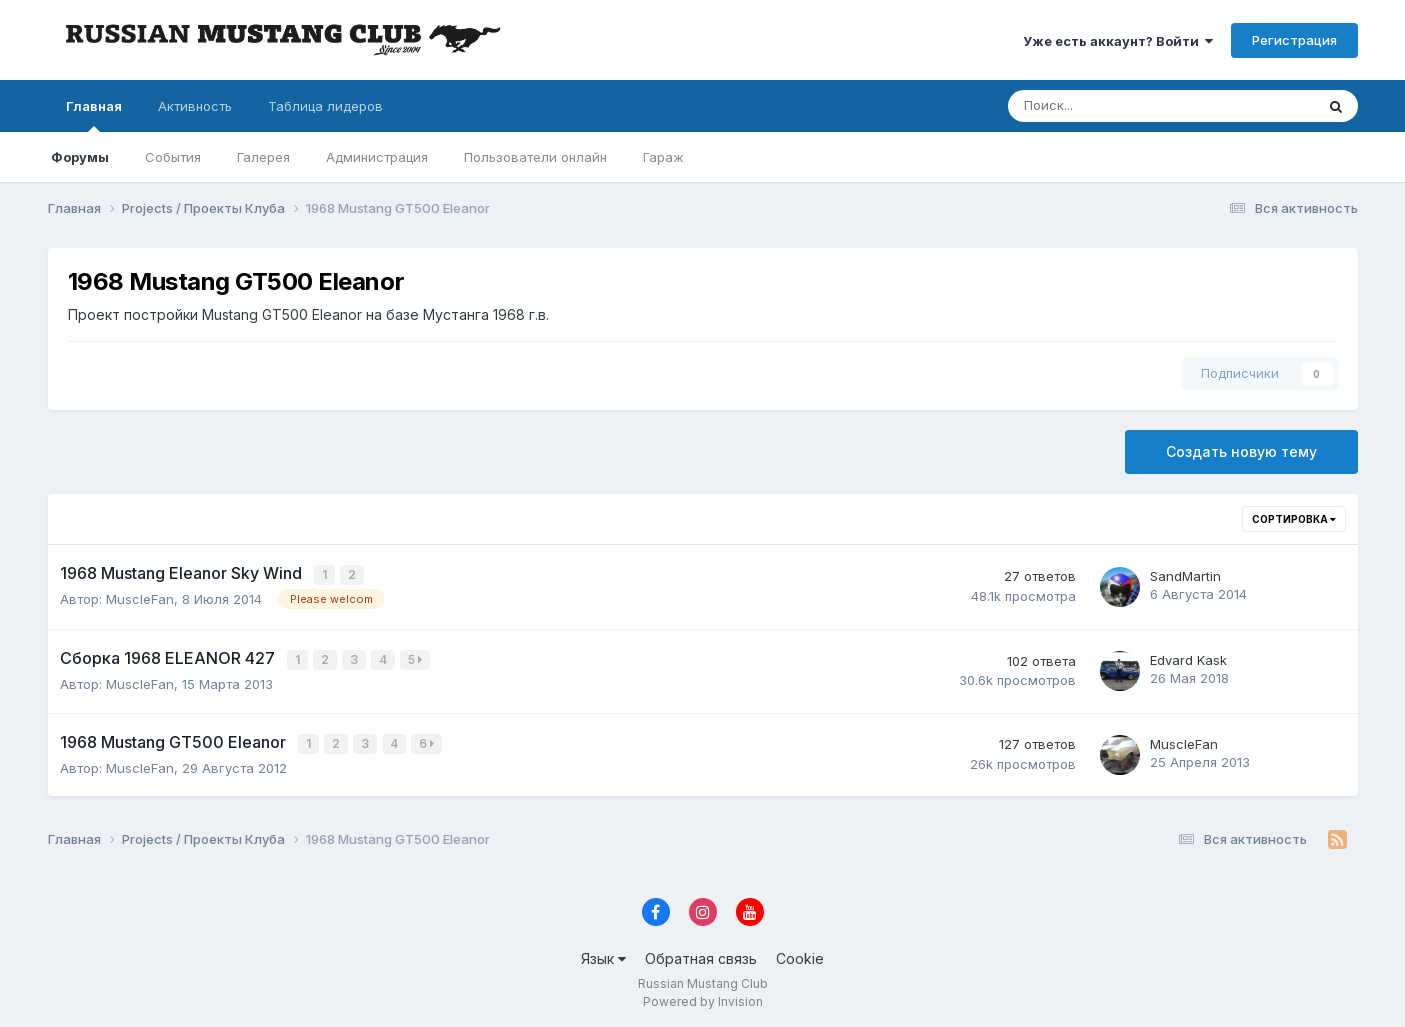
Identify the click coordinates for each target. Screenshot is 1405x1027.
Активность (195, 106)
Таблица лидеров (325, 106)
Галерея (263, 157)
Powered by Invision (703, 997)
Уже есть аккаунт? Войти (1118, 41)
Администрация (377, 157)
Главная (94, 115)
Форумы (80, 157)
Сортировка (1294, 519)
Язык (603, 954)
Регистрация (1294, 40)
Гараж (663, 157)
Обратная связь (701, 954)
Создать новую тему (1241, 451)
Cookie (800, 954)
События (173, 157)
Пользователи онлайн (535, 157)
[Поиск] (1095, 106)
